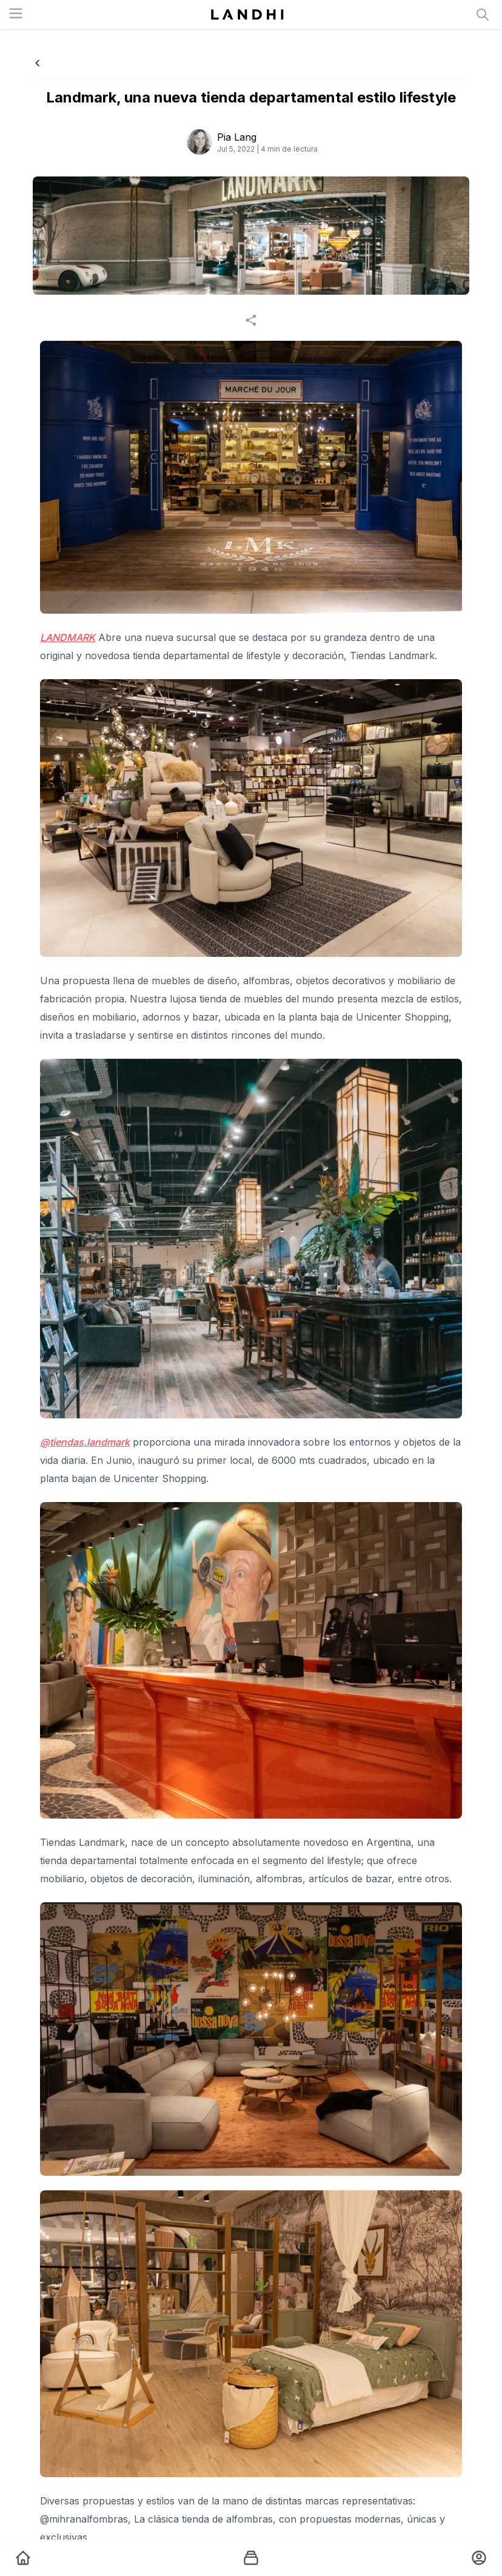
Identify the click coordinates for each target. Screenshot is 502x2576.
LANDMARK (67, 637)
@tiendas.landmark (85, 1442)
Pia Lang (236, 137)
